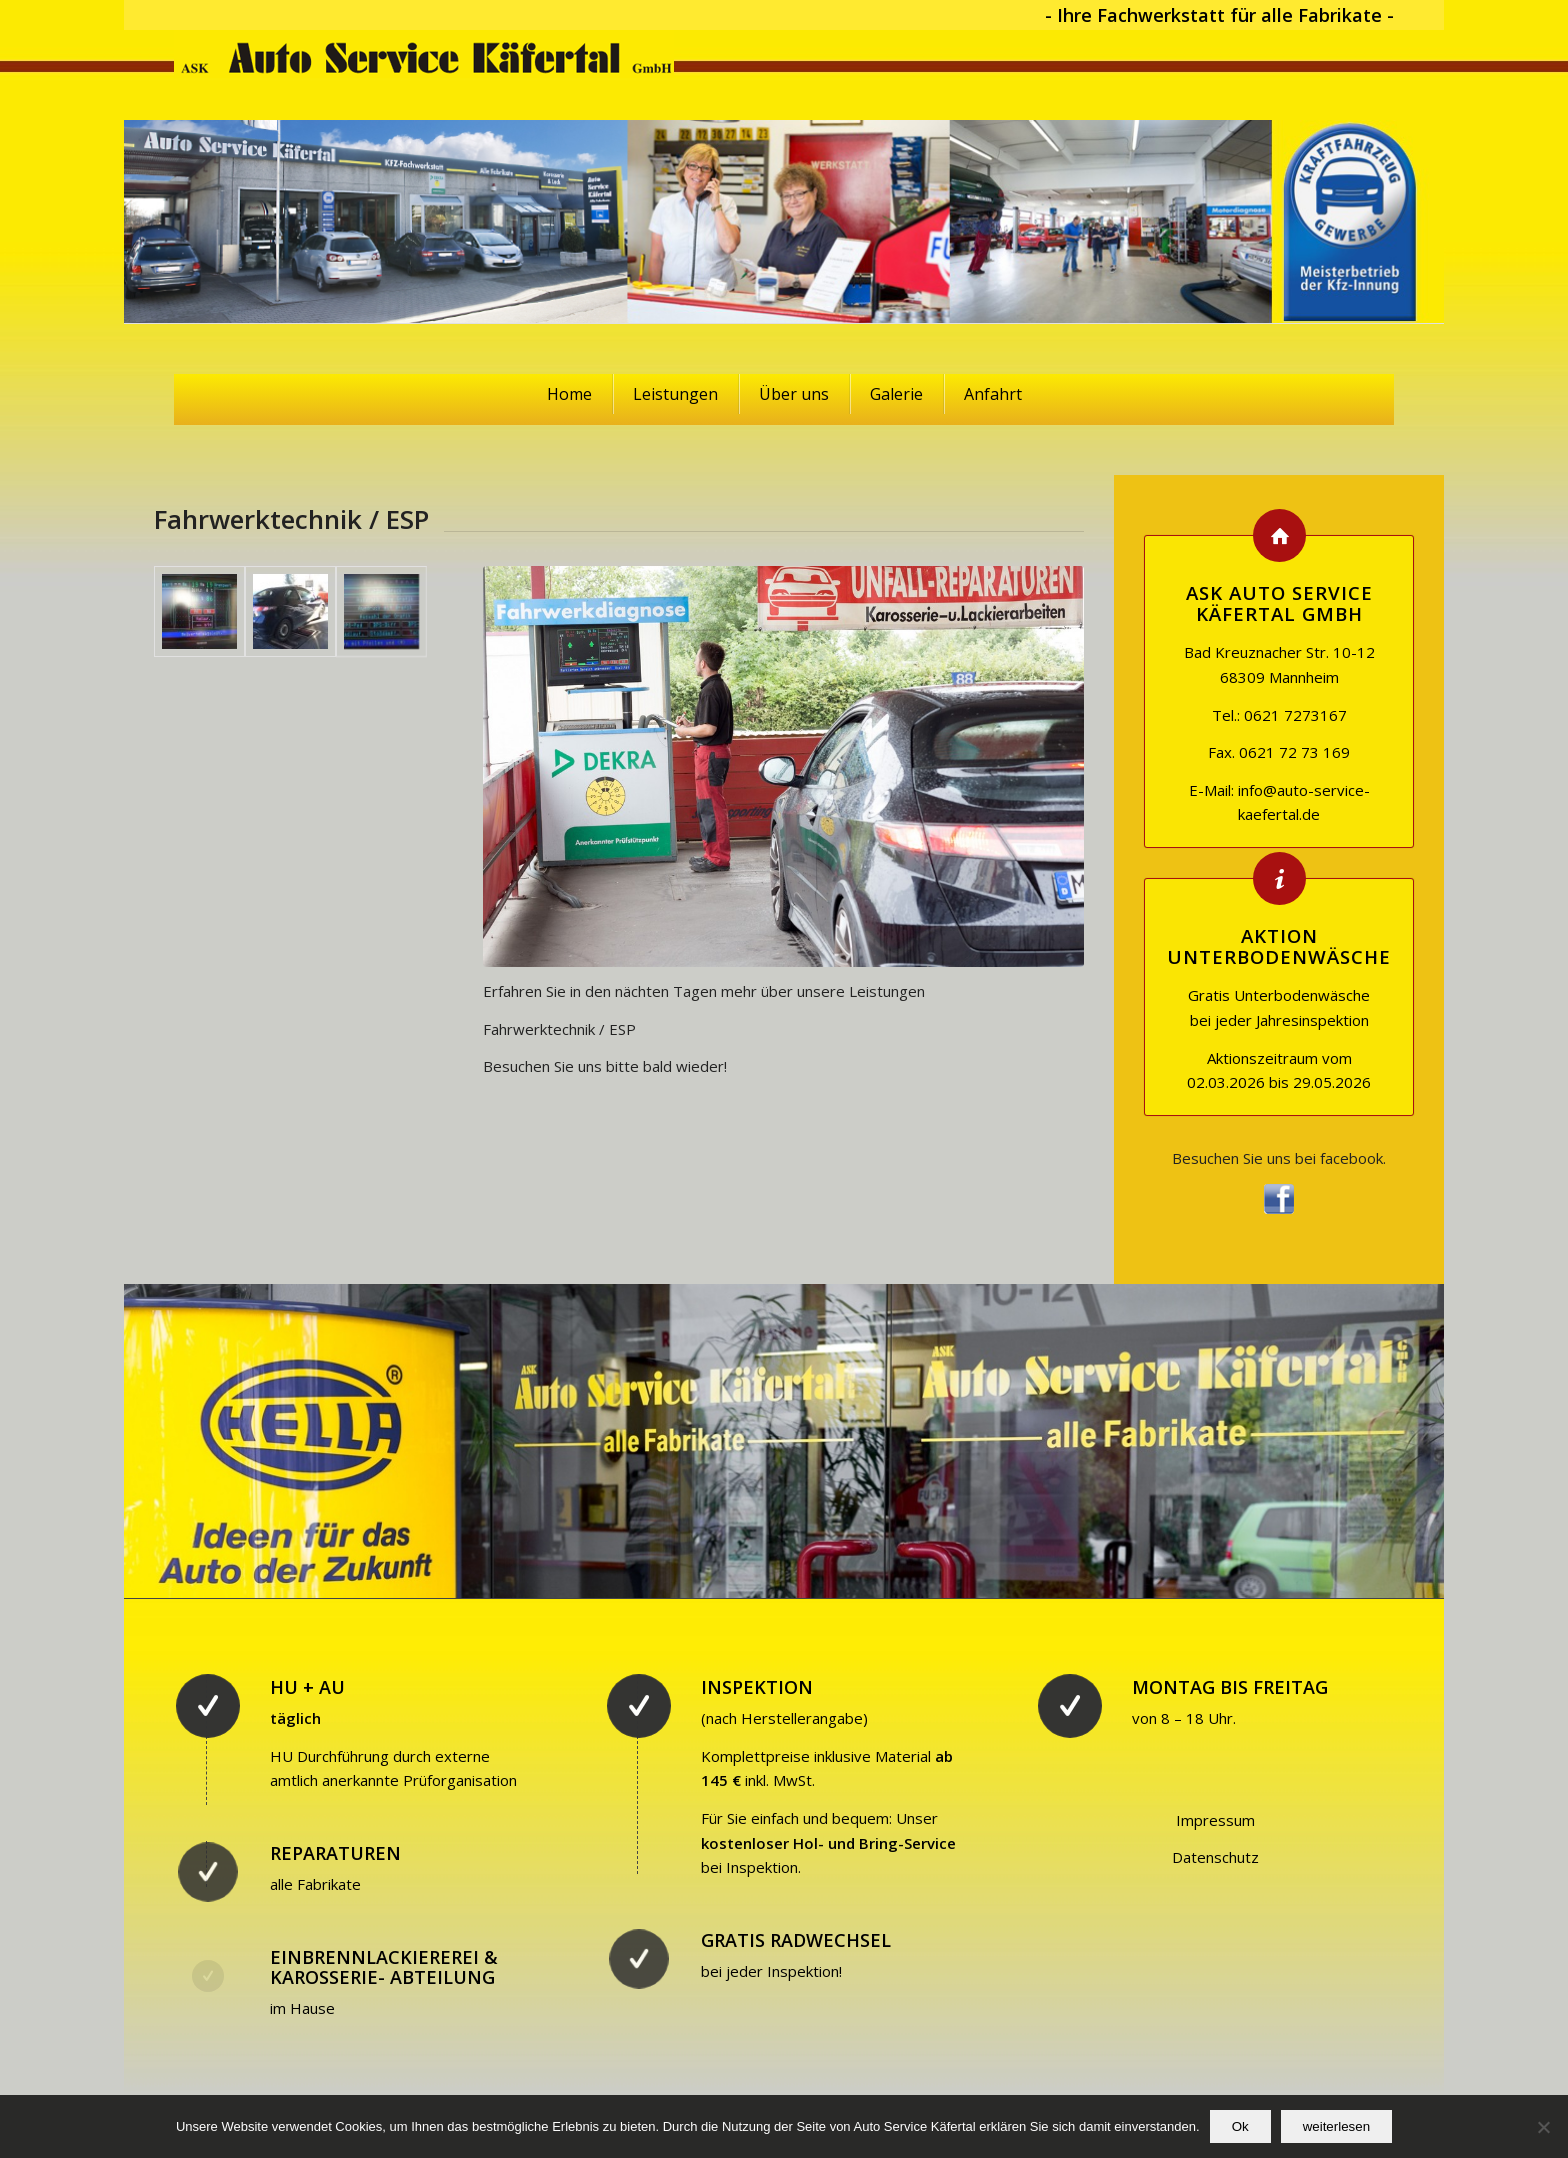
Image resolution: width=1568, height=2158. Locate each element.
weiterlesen (1336, 2126)
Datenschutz (1215, 1857)
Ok (1240, 2126)
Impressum (1215, 1820)
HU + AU (307, 1687)
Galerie (896, 394)
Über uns (794, 394)
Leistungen (675, 394)
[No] (1543, 2127)
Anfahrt (993, 394)
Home (569, 394)
